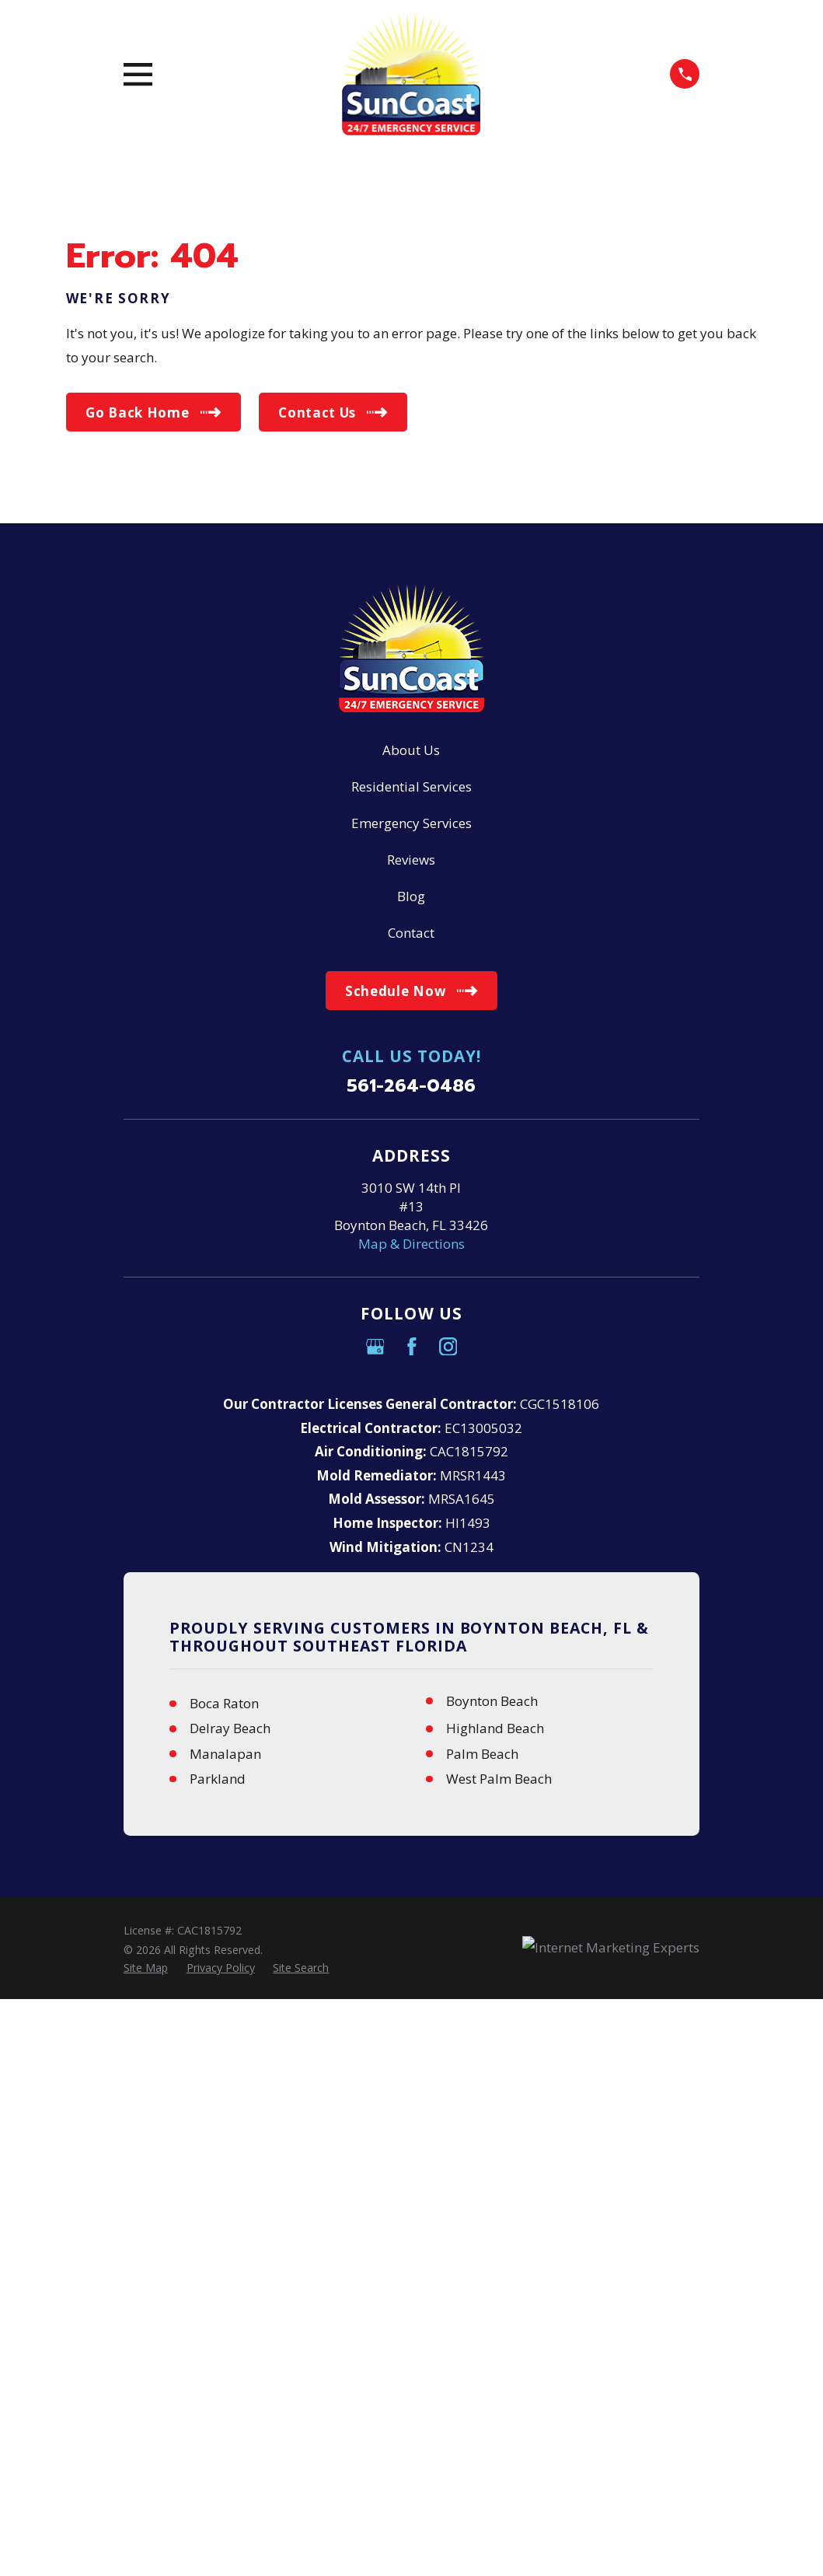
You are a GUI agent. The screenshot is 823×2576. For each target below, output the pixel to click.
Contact (411, 933)
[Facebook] (412, 1346)
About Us (411, 750)
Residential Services (411, 786)
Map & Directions (411, 1244)
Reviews (411, 860)
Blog (411, 896)
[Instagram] (448, 1346)
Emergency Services (411, 823)
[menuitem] (146, 1968)
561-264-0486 (411, 1087)
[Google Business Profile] (375, 1346)
